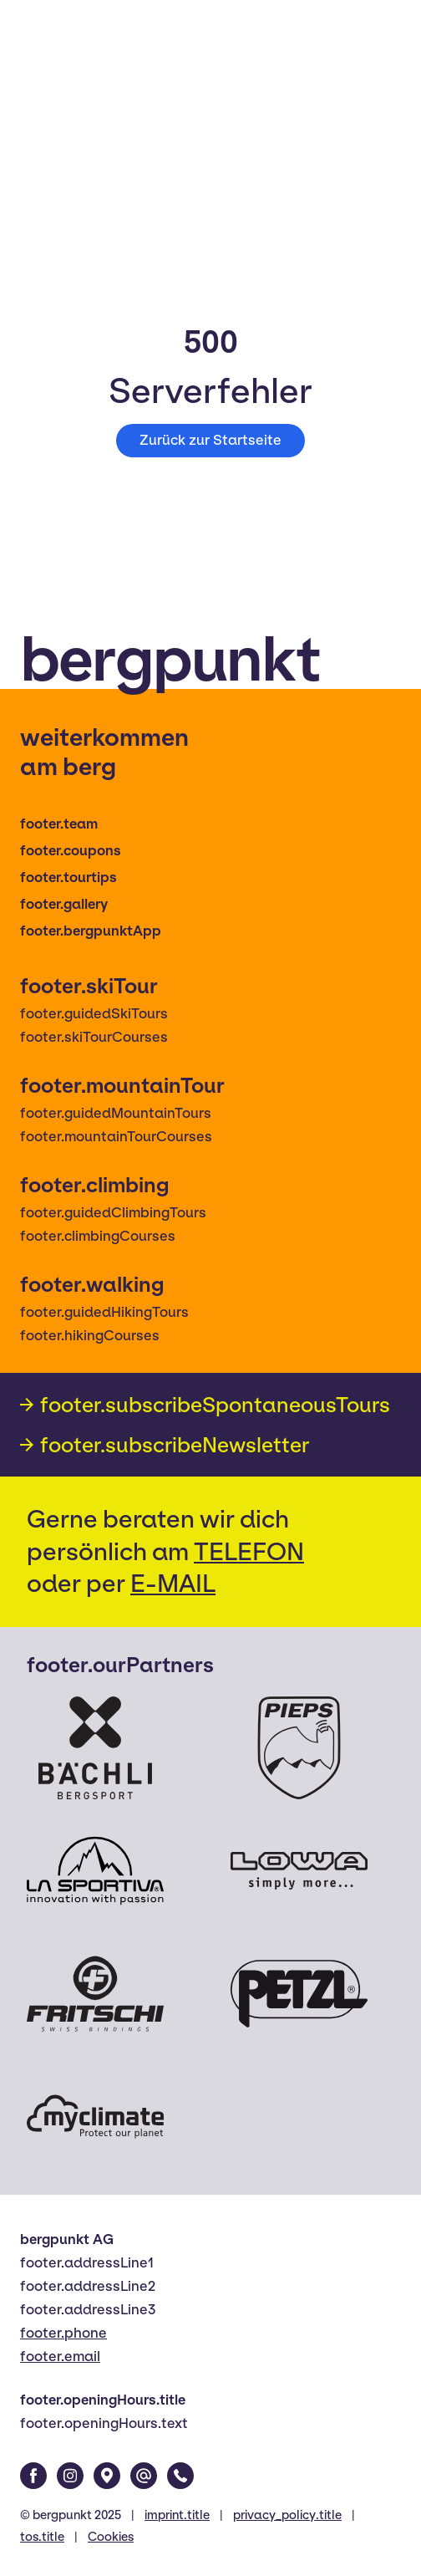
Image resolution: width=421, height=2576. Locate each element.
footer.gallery (64, 904)
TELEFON (249, 1551)
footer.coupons (70, 851)
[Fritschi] (95, 1993)
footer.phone (63, 2333)
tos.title (42, 2537)
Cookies (111, 2537)
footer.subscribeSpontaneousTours (215, 1404)
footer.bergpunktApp (90, 931)
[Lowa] (299, 1870)
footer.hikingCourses (90, 1336)
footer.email (60, 2356)
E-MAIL (173, 1583)
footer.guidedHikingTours (104, 1312)
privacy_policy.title (287, 2515)
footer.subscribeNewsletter (174, 1444)
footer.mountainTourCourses (116, 1137)
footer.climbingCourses (97, 1236)
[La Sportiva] (95, 1870)
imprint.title (177, 2515)
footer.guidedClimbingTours (113, 1213)
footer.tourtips (68, 877)
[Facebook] (33, 2475)
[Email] (143, 2475)
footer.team (59, 824)
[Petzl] (299, 1993)
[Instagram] (70, 2475)
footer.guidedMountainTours (115, 1113)
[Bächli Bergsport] (95, 1747)
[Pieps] (299, 1747)
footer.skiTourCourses (94, 1037)
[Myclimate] (95, 2116)
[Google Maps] (107, 2475)
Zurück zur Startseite (210, 440)
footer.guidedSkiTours (94, 1014)
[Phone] (180, 2475)
